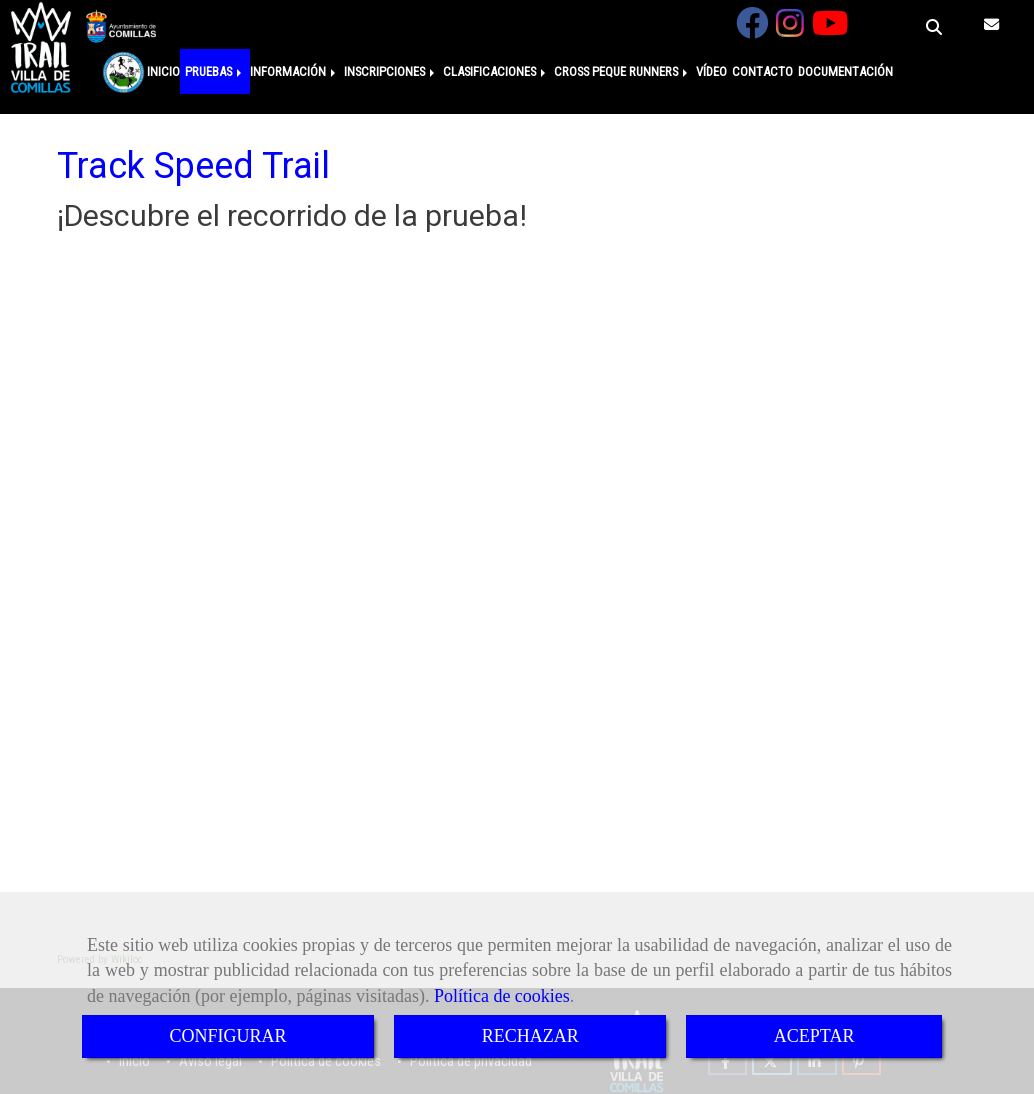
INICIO (163, 71)
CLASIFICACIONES (496, 71)
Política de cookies (502, 996)
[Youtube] (830, 29)
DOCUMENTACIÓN (845, 71)
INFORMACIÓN (294, 71)
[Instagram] (790, 29)
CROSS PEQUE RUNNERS (622, 71)
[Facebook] (752, 29)
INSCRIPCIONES (391, 71)
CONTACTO (762, 71)
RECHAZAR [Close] (530, 1036)
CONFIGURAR (228, 1036)
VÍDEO (711, 71)
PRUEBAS (215, 71)
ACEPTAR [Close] (814, 1036)
